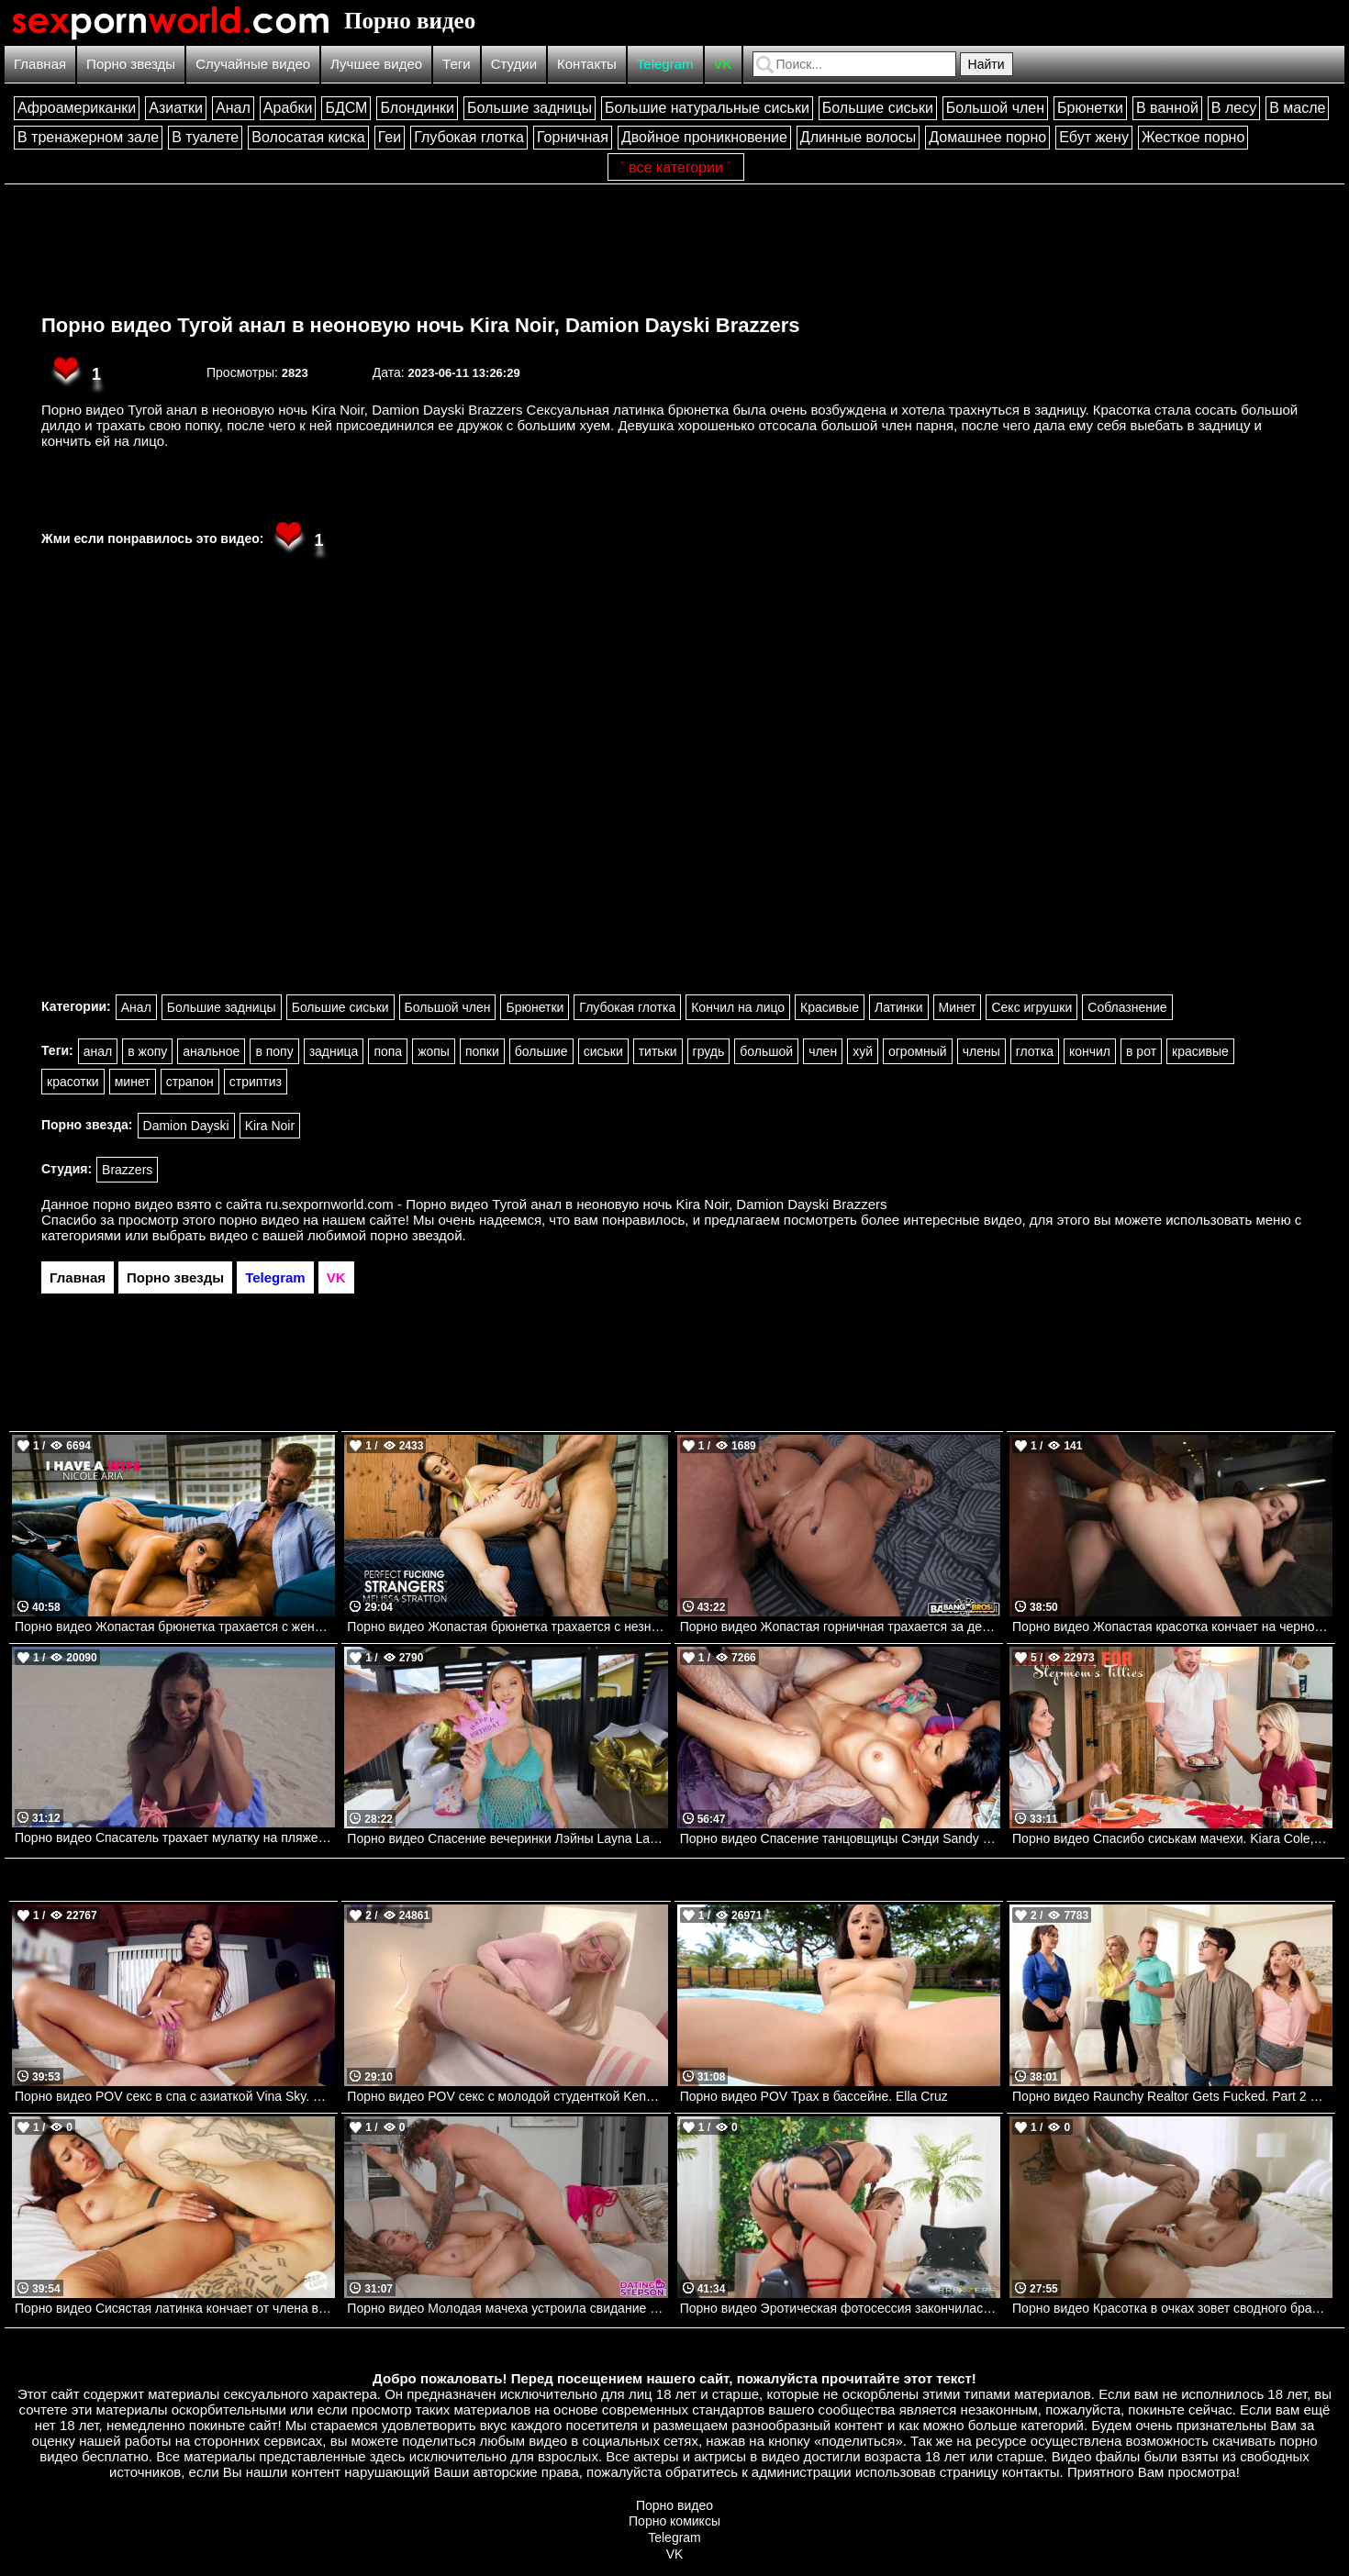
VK (723, 64)
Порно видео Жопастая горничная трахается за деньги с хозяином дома (840, 1626)
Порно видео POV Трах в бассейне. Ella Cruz (814, 2096)
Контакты (587, 64)
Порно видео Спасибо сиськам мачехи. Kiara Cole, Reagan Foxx (1172, 1838)
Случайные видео (252, 64)
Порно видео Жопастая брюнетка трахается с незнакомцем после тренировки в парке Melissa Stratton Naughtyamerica (507, 1626)
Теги (456, 64)
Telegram (665, 64)
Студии (514, 64)
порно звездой (416, 1235)
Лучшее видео (376, 64)
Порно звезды (130, 64)
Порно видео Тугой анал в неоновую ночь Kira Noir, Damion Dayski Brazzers (420, 325)
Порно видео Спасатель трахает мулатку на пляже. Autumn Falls (175, 1837)
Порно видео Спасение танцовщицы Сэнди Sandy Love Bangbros (840, 1838)
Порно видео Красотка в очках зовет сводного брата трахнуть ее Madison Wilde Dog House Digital (1172, 2308)
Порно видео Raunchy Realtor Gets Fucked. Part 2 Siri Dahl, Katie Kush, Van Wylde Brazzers (1172, 2096)
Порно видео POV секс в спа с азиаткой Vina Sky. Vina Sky (175, 2096)
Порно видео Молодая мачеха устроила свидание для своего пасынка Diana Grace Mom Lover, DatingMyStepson (507, 2308)
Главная (40, 64)
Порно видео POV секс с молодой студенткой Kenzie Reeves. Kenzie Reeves (507, 2096)
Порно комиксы (674, 2521)
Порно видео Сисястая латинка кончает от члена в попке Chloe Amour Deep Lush (175, 2308)
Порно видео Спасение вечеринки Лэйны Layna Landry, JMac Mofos (507, 1838)
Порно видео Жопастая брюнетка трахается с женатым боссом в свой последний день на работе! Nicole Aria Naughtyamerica (175, 1626)
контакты (1031, 2472)
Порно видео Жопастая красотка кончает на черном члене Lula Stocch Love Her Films (1172, 1626)
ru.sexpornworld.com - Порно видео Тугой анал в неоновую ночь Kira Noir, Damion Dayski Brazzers (576, 1204)
